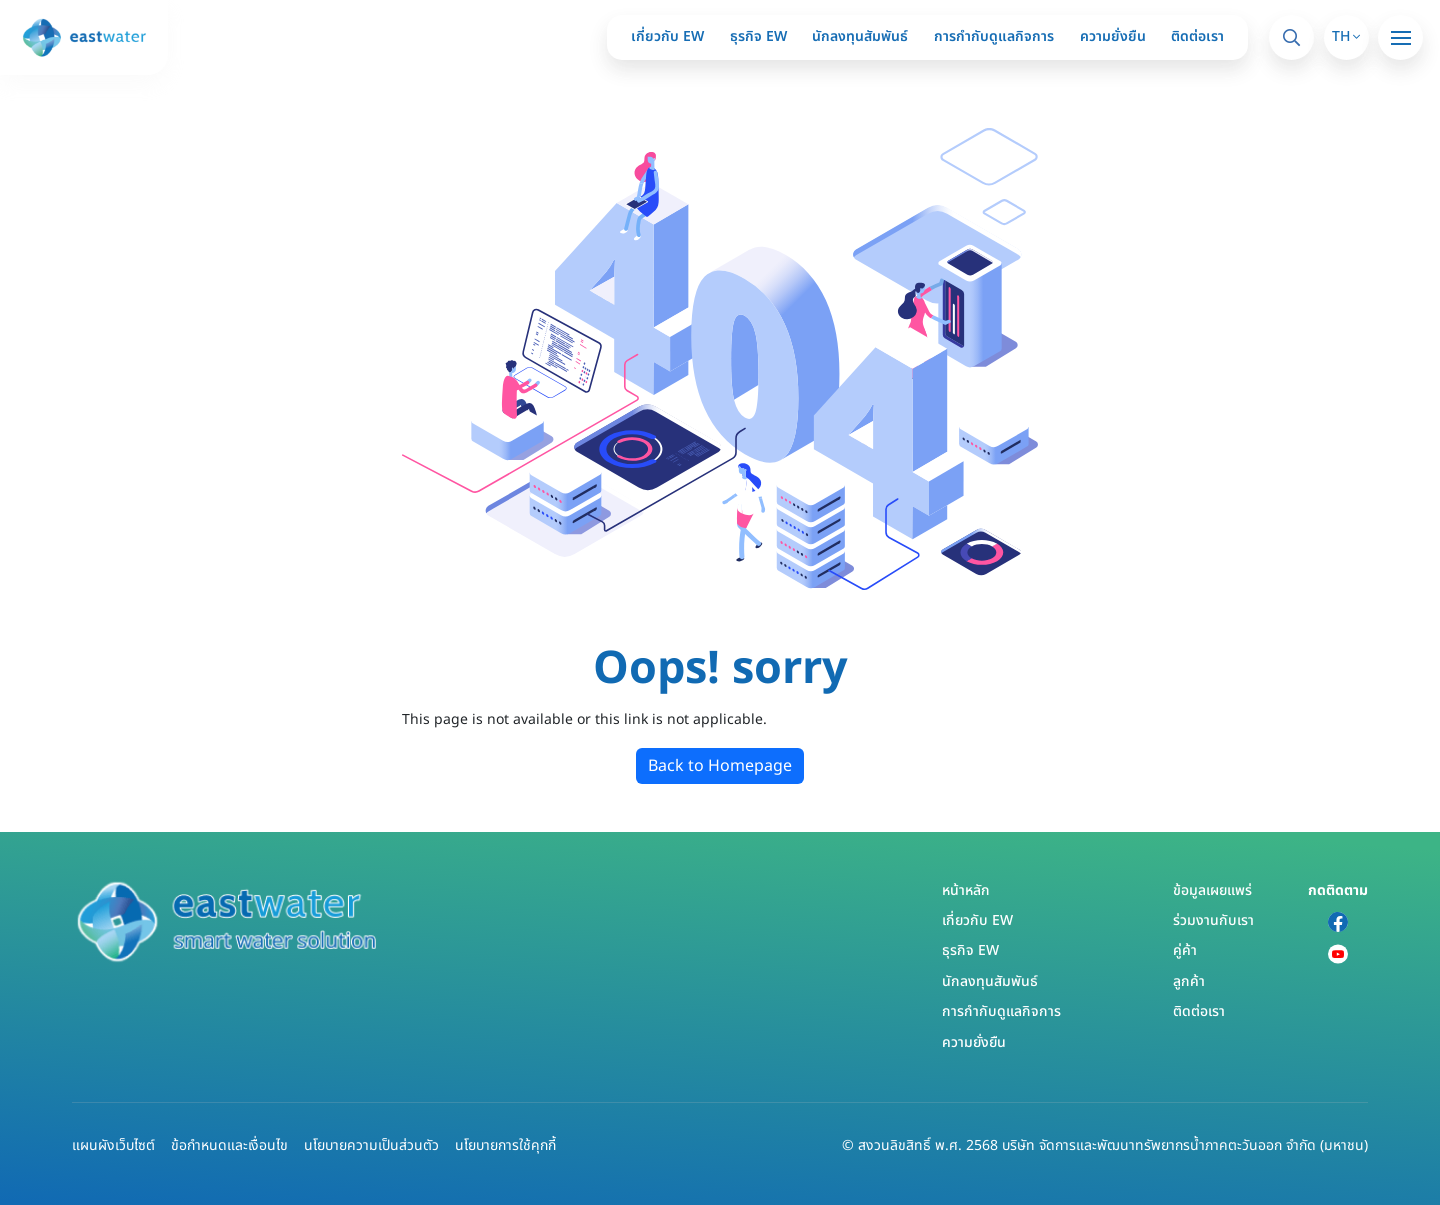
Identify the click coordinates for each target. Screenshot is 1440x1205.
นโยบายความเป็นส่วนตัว (371, 1145)
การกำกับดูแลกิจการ (994, 36)
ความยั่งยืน (1113, 36)
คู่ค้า (1185, 950)
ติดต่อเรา (1197, 36)
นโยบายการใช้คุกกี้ (505, 1145)
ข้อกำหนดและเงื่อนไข (229, 1145)
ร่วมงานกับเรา (1213, 920)
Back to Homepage (720, 766)
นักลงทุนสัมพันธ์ (860, 36)
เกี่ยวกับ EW (667, 36)
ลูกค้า (1189, 981)
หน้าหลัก (966, 890)
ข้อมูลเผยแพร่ (1212, 890)
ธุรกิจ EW (758, 36)
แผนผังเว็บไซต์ (113, 1145)
